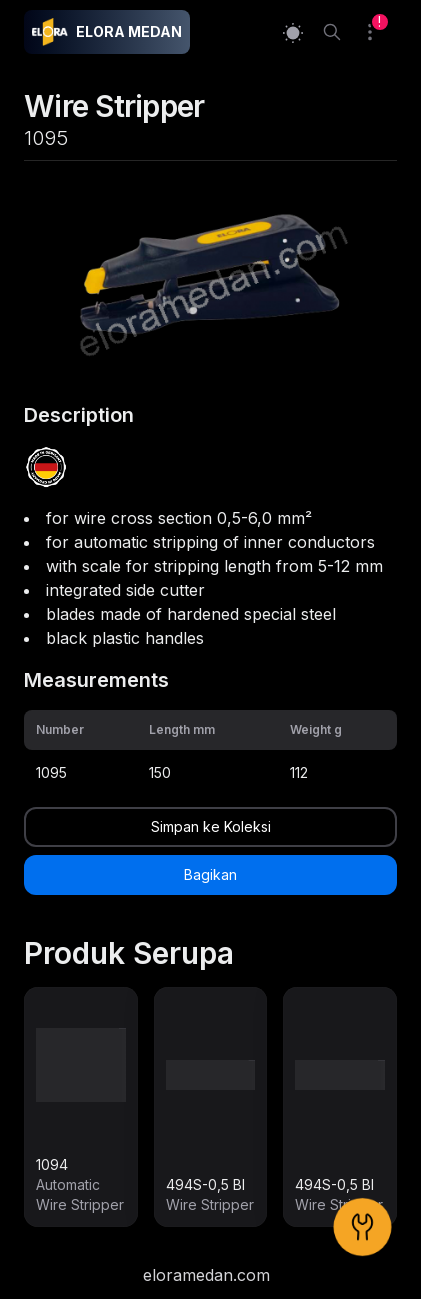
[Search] (332, 32)
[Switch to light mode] (293, 32)
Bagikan (210, 874)
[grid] (210, 750)
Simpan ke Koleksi (211, 826)
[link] (81, 1107)
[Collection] (378, 32)
